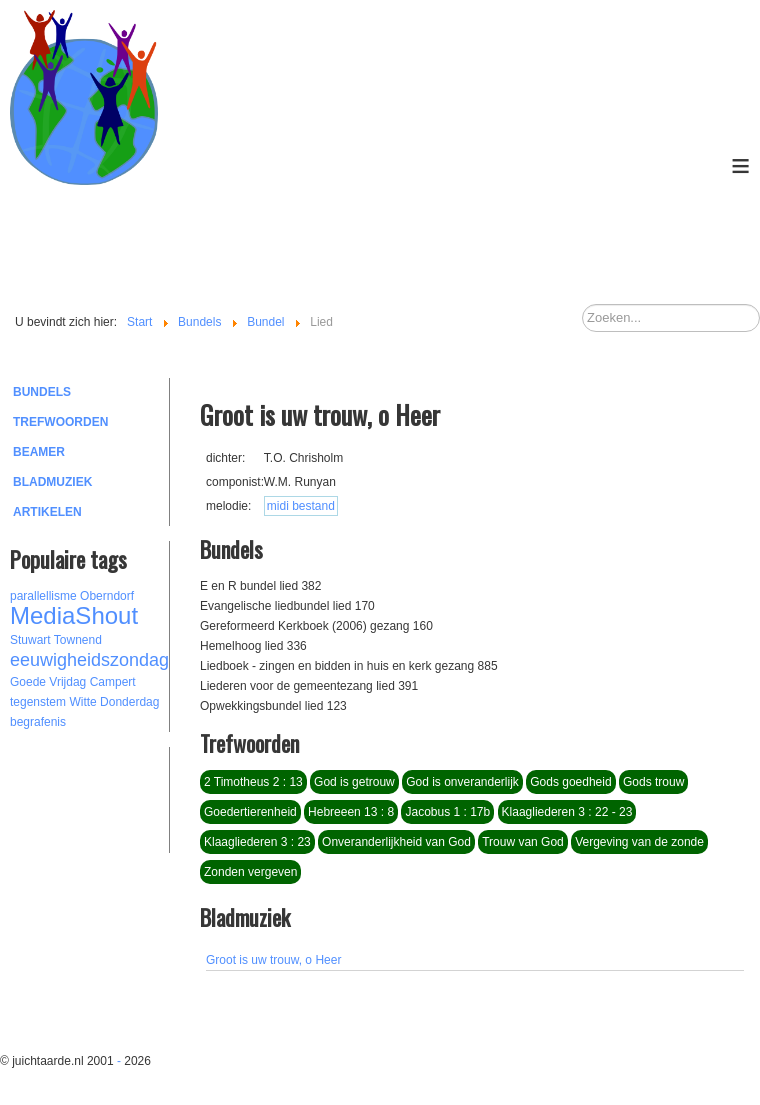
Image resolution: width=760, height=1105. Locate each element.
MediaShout (74, 615)
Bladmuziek (52, 482)
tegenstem (38, 702)
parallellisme (43, 596)
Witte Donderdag (114, 702)
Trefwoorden (60, 422)
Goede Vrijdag (48, 682)
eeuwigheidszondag (89, 660)
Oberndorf (107, 596)
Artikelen (47, 512)
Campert (113, 682)
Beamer (39, 452)
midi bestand (301, 506)
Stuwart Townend (56, 640)
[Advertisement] (120, 797)
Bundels (42, 392)
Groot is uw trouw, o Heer (273, 960)
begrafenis (38, 722)
